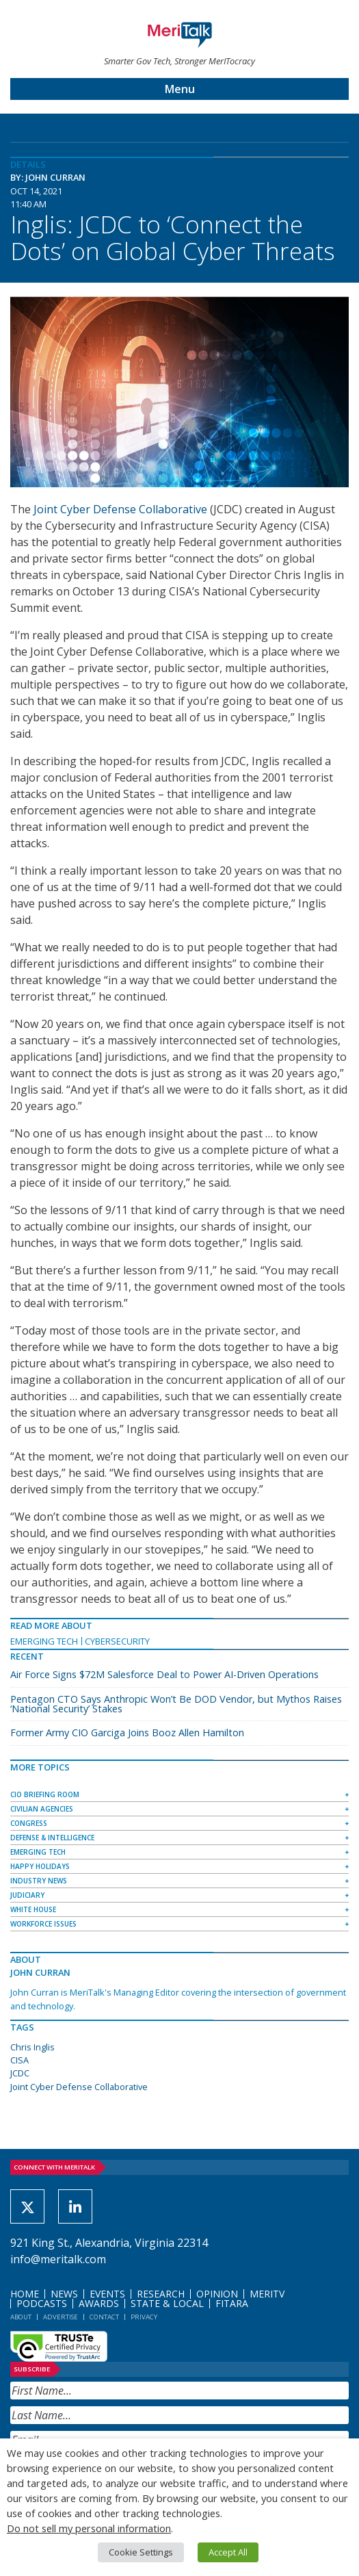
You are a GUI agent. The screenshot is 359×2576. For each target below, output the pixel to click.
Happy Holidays (40, 1866)
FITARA (231, 2303)
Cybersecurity (117, 1641)
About (20, 2317)
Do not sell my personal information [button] (89, 2528)
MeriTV (267, 2293)
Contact (104, 2317)
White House (33, 1909)
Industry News (38, 1880)
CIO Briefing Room (44, 1794)
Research (161, 2293)
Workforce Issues (43, 1924)
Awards (99, 2303)
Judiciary (27, 1895)
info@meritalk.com (58, 2259)
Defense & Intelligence (52, 1837)
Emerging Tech (44, 1641)
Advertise (60, 2317)
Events (107, 2293)
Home (24, 2293)
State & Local (167, 2303)
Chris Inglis (32, 2047)
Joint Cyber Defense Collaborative (120, 509)
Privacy (144, 2317)
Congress (28, 1823)
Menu (180, 88)
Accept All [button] (228, 2552)
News (64, 2293)
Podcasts (41, 2303)
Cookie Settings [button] (141, 2552)
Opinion (217, 2293)
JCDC (19, 2073)
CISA (19, 2060)
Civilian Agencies (41, 1809)
